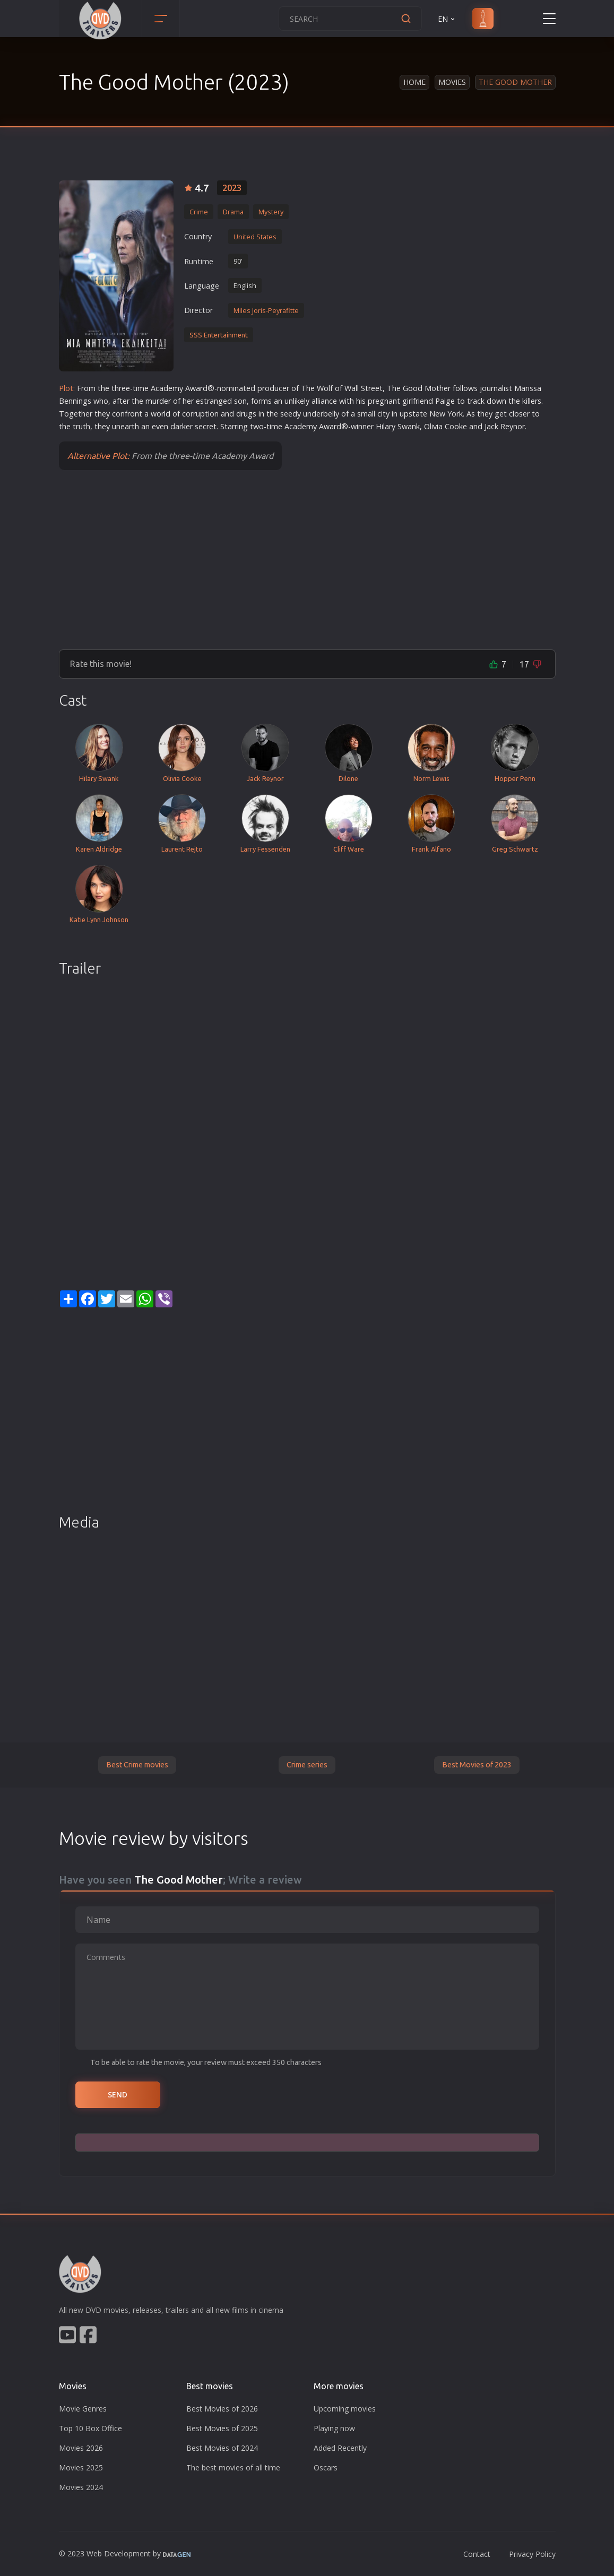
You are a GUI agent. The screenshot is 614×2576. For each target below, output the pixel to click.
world (160, 414)
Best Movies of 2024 (222, 2448)
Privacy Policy (532, 2554)
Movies (452, 82)
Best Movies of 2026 (222, 2409)
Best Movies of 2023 (477, 1764)
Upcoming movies (345, 2409)
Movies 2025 (81, 2467)
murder (158, 401)
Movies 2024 (81, 2487)
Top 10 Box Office (90, 2428)
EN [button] (447, 19)
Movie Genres (83, 2409)
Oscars (326, 2467)
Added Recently (340, 2448)
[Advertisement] (307, 559)
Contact (476, 2554)
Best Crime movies (137, 1764)
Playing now (334, 2428)
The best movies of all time (233, 2467)
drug (244, 414)
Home (414, 82)
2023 (231, 188)
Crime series (307, 1764)
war (196, 388)
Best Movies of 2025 (222, 2428)
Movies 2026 (81, 2448)
